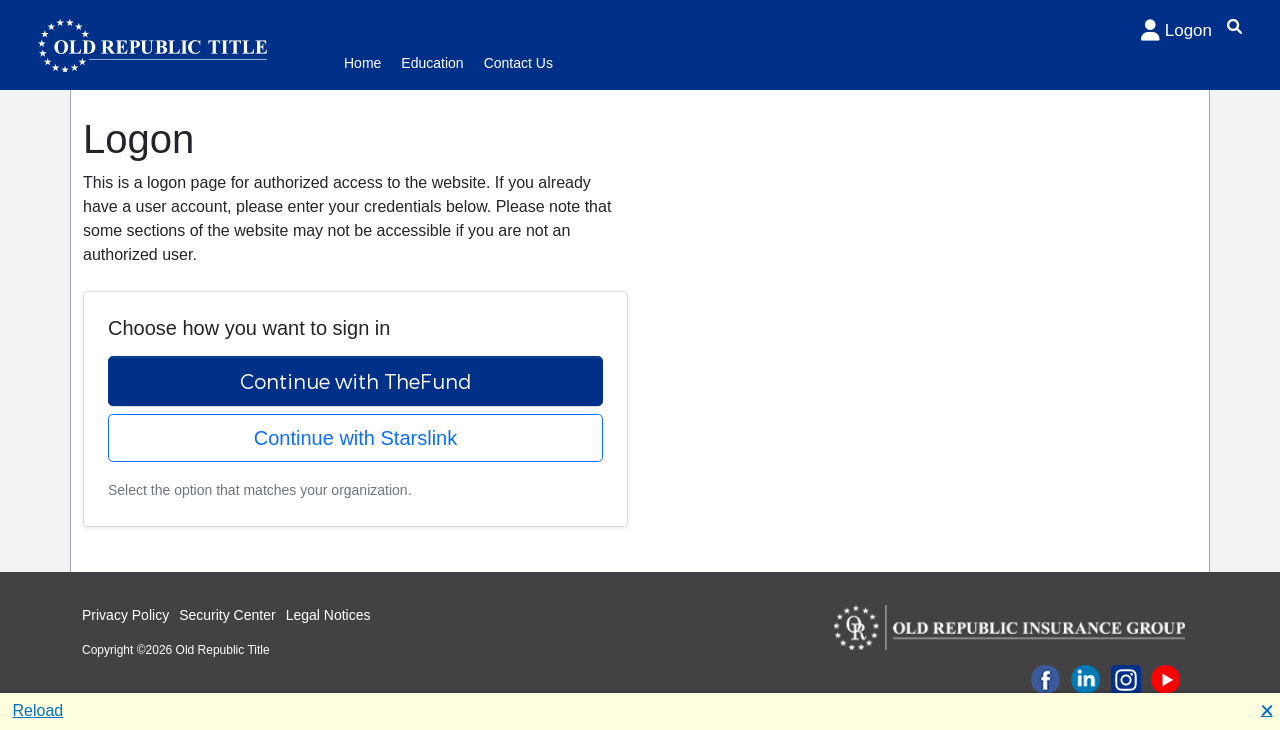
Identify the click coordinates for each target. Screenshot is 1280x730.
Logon (1176, 30)
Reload (38, 710)
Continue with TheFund (356, 381)
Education (432, 63)
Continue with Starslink (355, 438)
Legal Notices (328, 615)
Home (362, 63)
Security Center (227, 615)
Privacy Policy (125, 615)
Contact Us (518, 63)
